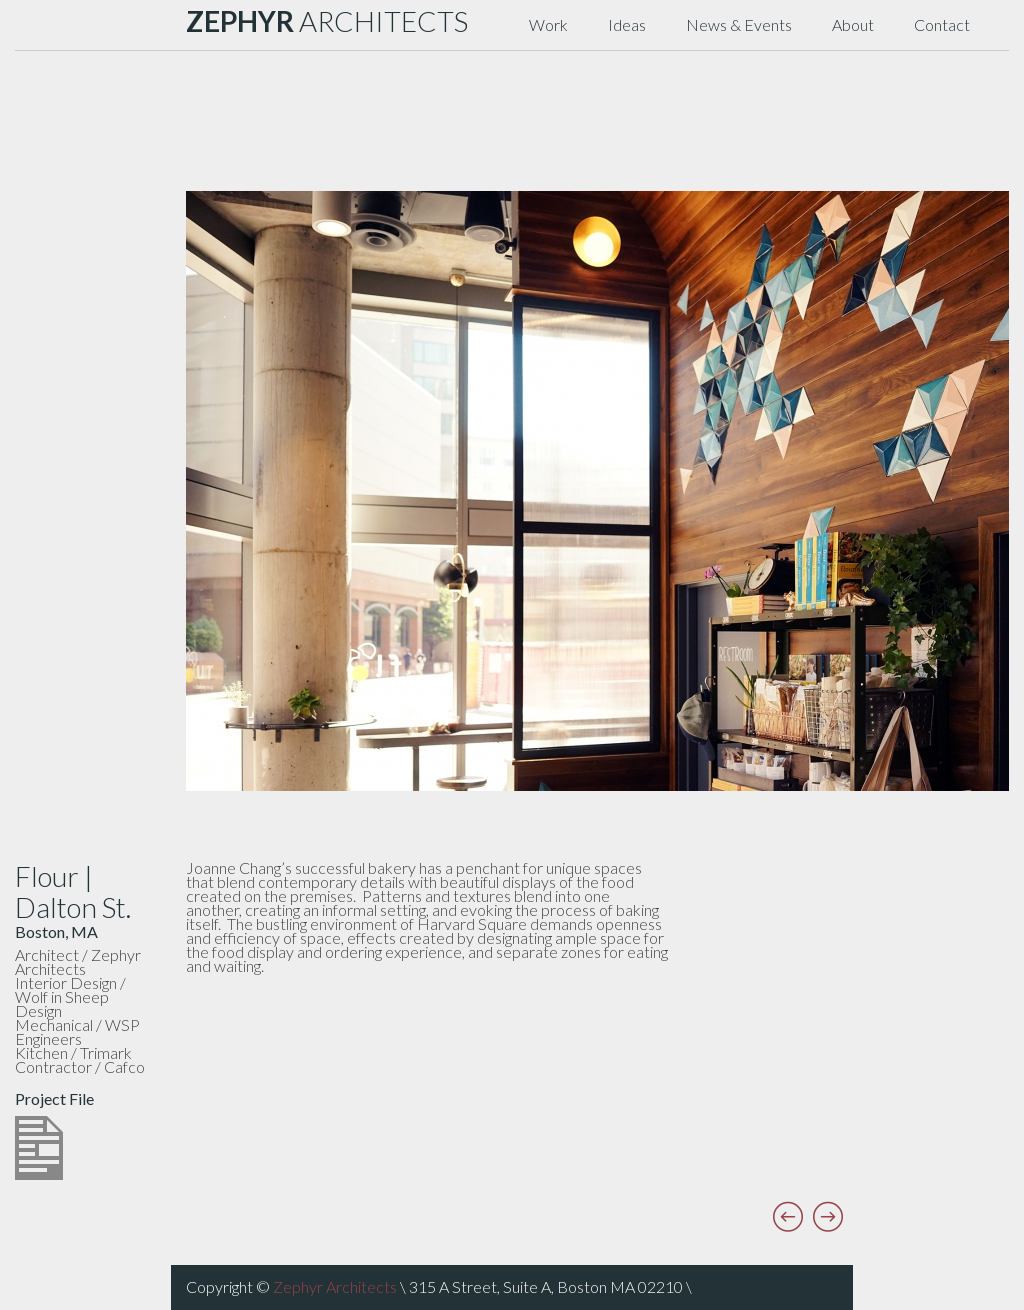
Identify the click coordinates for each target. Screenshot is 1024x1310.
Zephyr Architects (335, 1286)
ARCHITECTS (327, 21)
